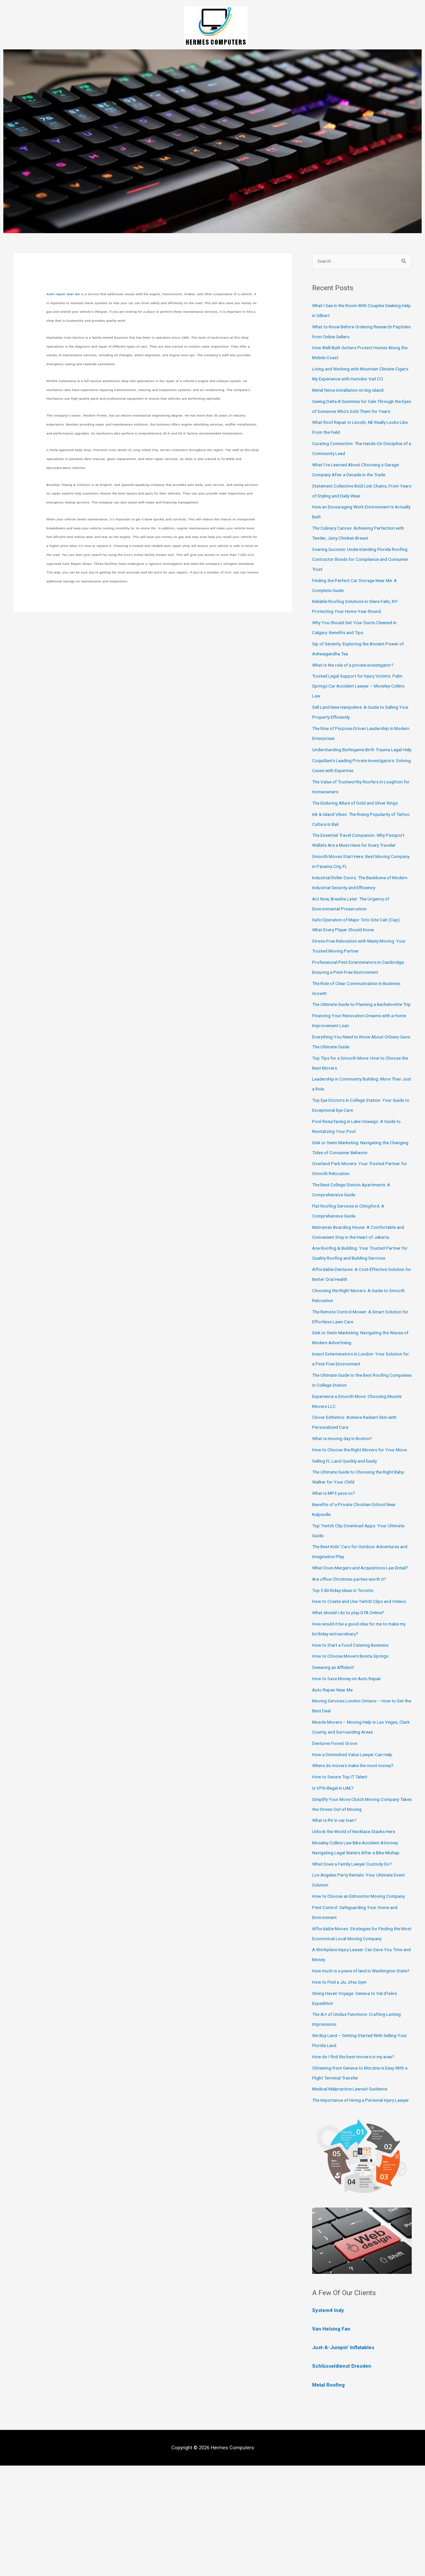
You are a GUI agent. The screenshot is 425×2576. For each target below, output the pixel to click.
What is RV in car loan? (337, 1900)
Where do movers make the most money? (358, 1846)
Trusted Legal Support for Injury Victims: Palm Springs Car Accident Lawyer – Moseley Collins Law (361, 696)
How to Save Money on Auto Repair (351, 1759)
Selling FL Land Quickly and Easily (348, 1521)
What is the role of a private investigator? (357, 676)
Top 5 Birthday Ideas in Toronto (346, 1661)
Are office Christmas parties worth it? (353, 1649)
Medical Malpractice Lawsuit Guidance (353, 2189)
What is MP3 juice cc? (336, 1553)
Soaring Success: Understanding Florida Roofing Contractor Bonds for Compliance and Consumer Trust (358, 570)
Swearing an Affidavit (335, 1747)
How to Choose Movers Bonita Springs (354, 1736)
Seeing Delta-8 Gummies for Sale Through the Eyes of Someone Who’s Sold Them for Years (359, 412)
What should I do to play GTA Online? (352, 1693)
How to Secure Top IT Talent (343, 1857)
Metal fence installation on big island (351, 391)
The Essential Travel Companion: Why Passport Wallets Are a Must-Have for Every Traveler (360, 866)
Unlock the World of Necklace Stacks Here (358, 1912)
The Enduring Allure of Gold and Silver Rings (359, 823)
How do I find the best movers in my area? (358, 2157)
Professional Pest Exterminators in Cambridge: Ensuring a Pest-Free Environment (350, 1003)
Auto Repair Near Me (334, 1770)
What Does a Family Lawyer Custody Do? (357, 1944)
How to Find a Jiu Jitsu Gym (342, 2082)
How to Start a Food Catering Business (354, 1725)
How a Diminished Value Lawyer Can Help (357, 1835)
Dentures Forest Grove (337, 1823)
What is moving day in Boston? (346, 1489)
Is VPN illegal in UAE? (335, 1868)
